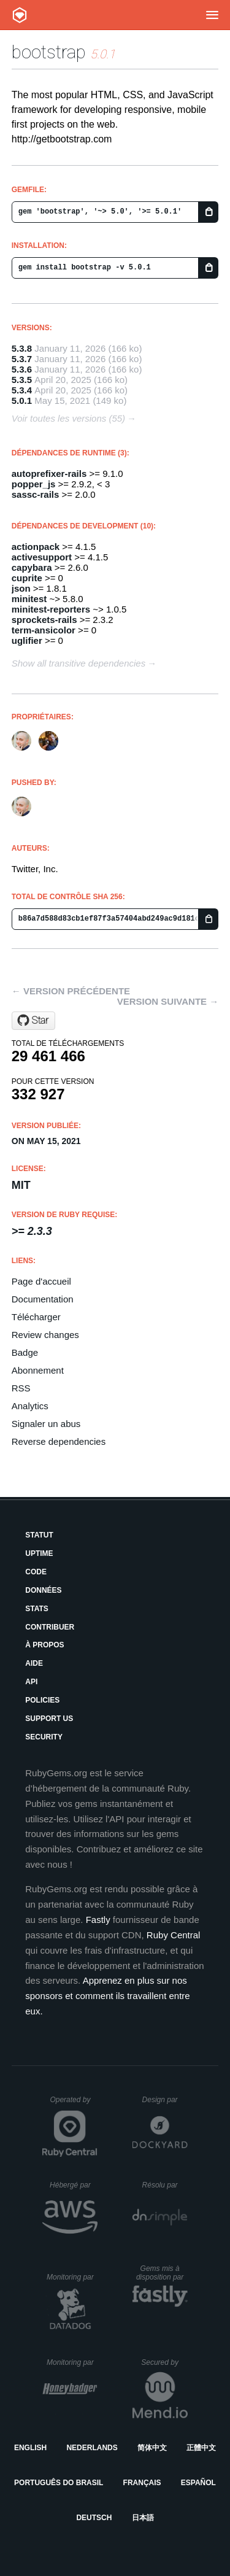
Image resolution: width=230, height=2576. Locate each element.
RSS (21, 1388)
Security (44, 1737)
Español (198, 2482)
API (31, 1681)
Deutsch (94, 2517)
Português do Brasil (58, 2482)
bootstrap (49, 52)
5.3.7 (22, 359)
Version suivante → (168, 1001)
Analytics (30, 1406)
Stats (36, 1608)
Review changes (45, 1334)
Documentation (43, 1299)
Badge (25, 1352)
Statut (39, 1535)
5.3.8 (22, 348)
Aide (34, 1663)
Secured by (164, 2362)
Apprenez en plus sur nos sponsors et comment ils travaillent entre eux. (107, 1995)
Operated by (74, 2104)
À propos (44, 1645)
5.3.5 (22, 379)
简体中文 (152, 2447)
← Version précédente (71, 991)
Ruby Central (174, 1935)
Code (36, 1572)
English (30, 2447)
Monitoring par (72, 2277)
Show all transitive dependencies (78, 663)
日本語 (143, 2517)
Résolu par (165, 2185)
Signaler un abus (46, 1423)
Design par (165, 2099)
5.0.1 (22, 400)
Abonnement (38, 1370)
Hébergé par (74, 2185)
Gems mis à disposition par (162, 2272)
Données (43, 1590)
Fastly (98, 1919)
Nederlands (91, 2447)
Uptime (39, 1553)
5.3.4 (22, 390)
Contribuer (49, 1627)
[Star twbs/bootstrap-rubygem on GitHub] (33, 1020)
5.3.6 (22, 369)
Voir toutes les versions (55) (68, 418)
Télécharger (36, 1317)
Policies (42, 1700)
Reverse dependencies (58, 1441)
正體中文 (201, 2447)
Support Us (49, 1718)
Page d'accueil (41, 1281)
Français (142, 2482)
